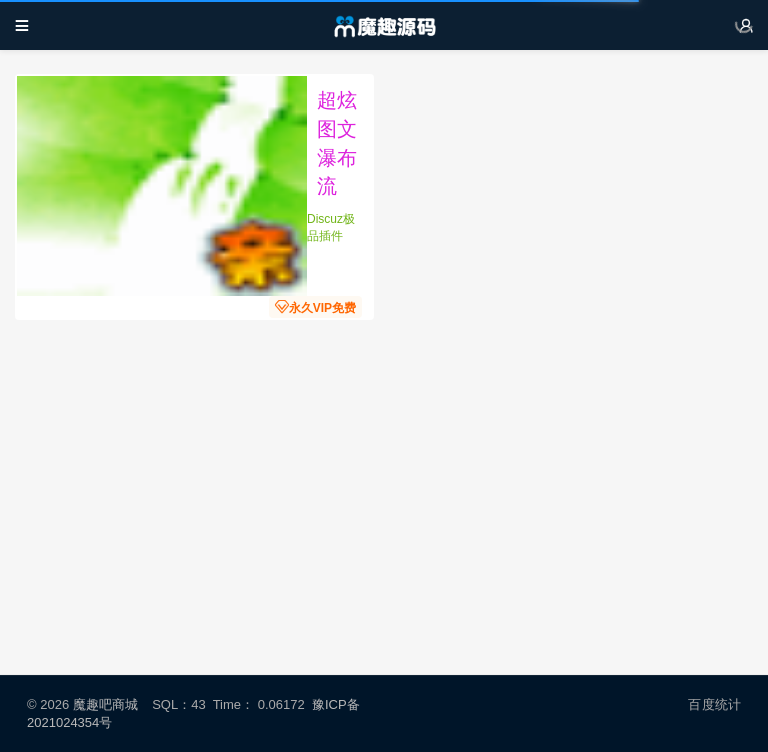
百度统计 (714, 704)
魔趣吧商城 (105, 704)
